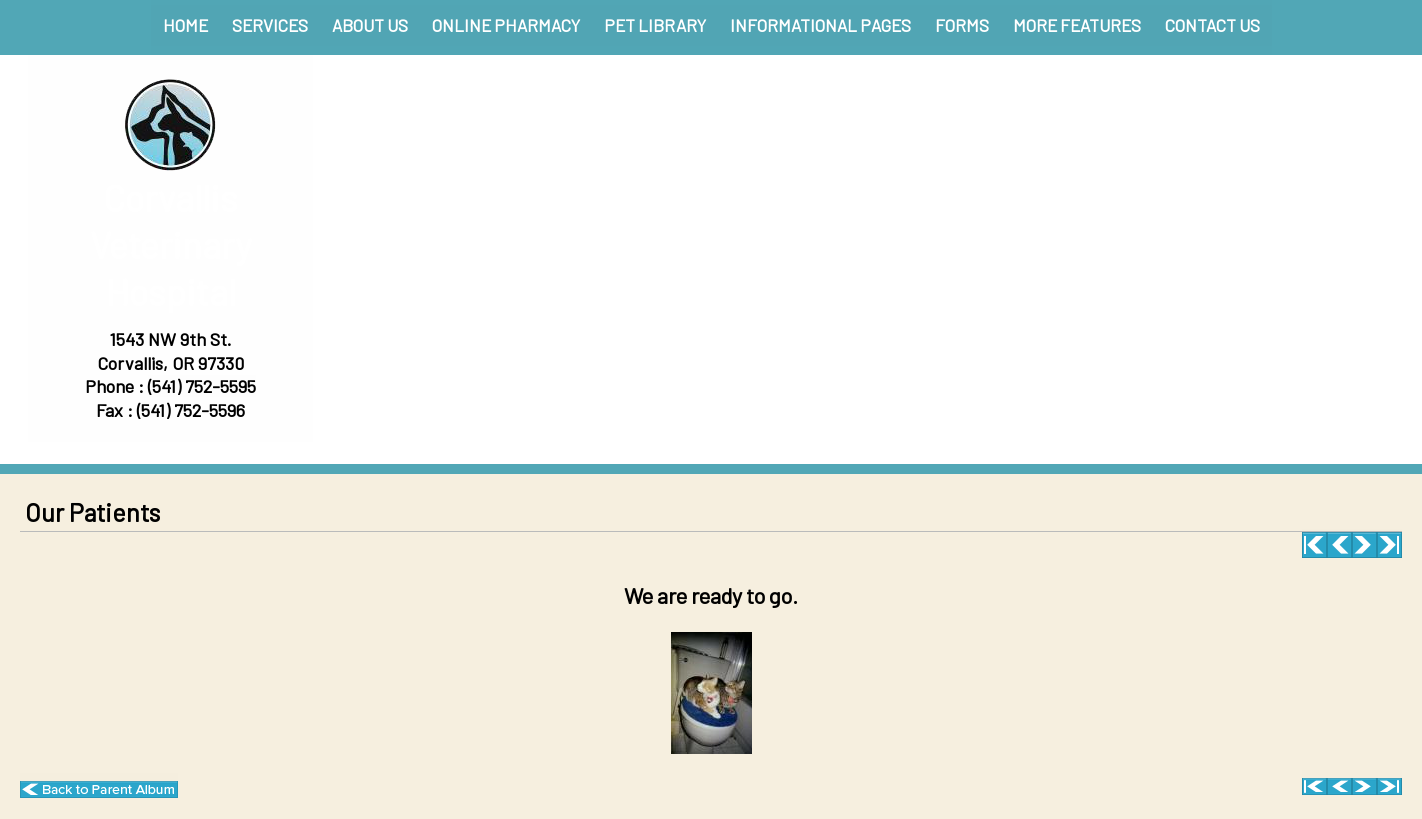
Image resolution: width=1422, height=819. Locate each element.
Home (185, 25)
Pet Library (655, 25)
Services (270, 25)
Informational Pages (820, 25)
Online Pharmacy (506, 25)
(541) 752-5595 (202, 386)
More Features (1077, 25)
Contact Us (1212, 25)
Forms (962, 25)
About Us (370, 25)
